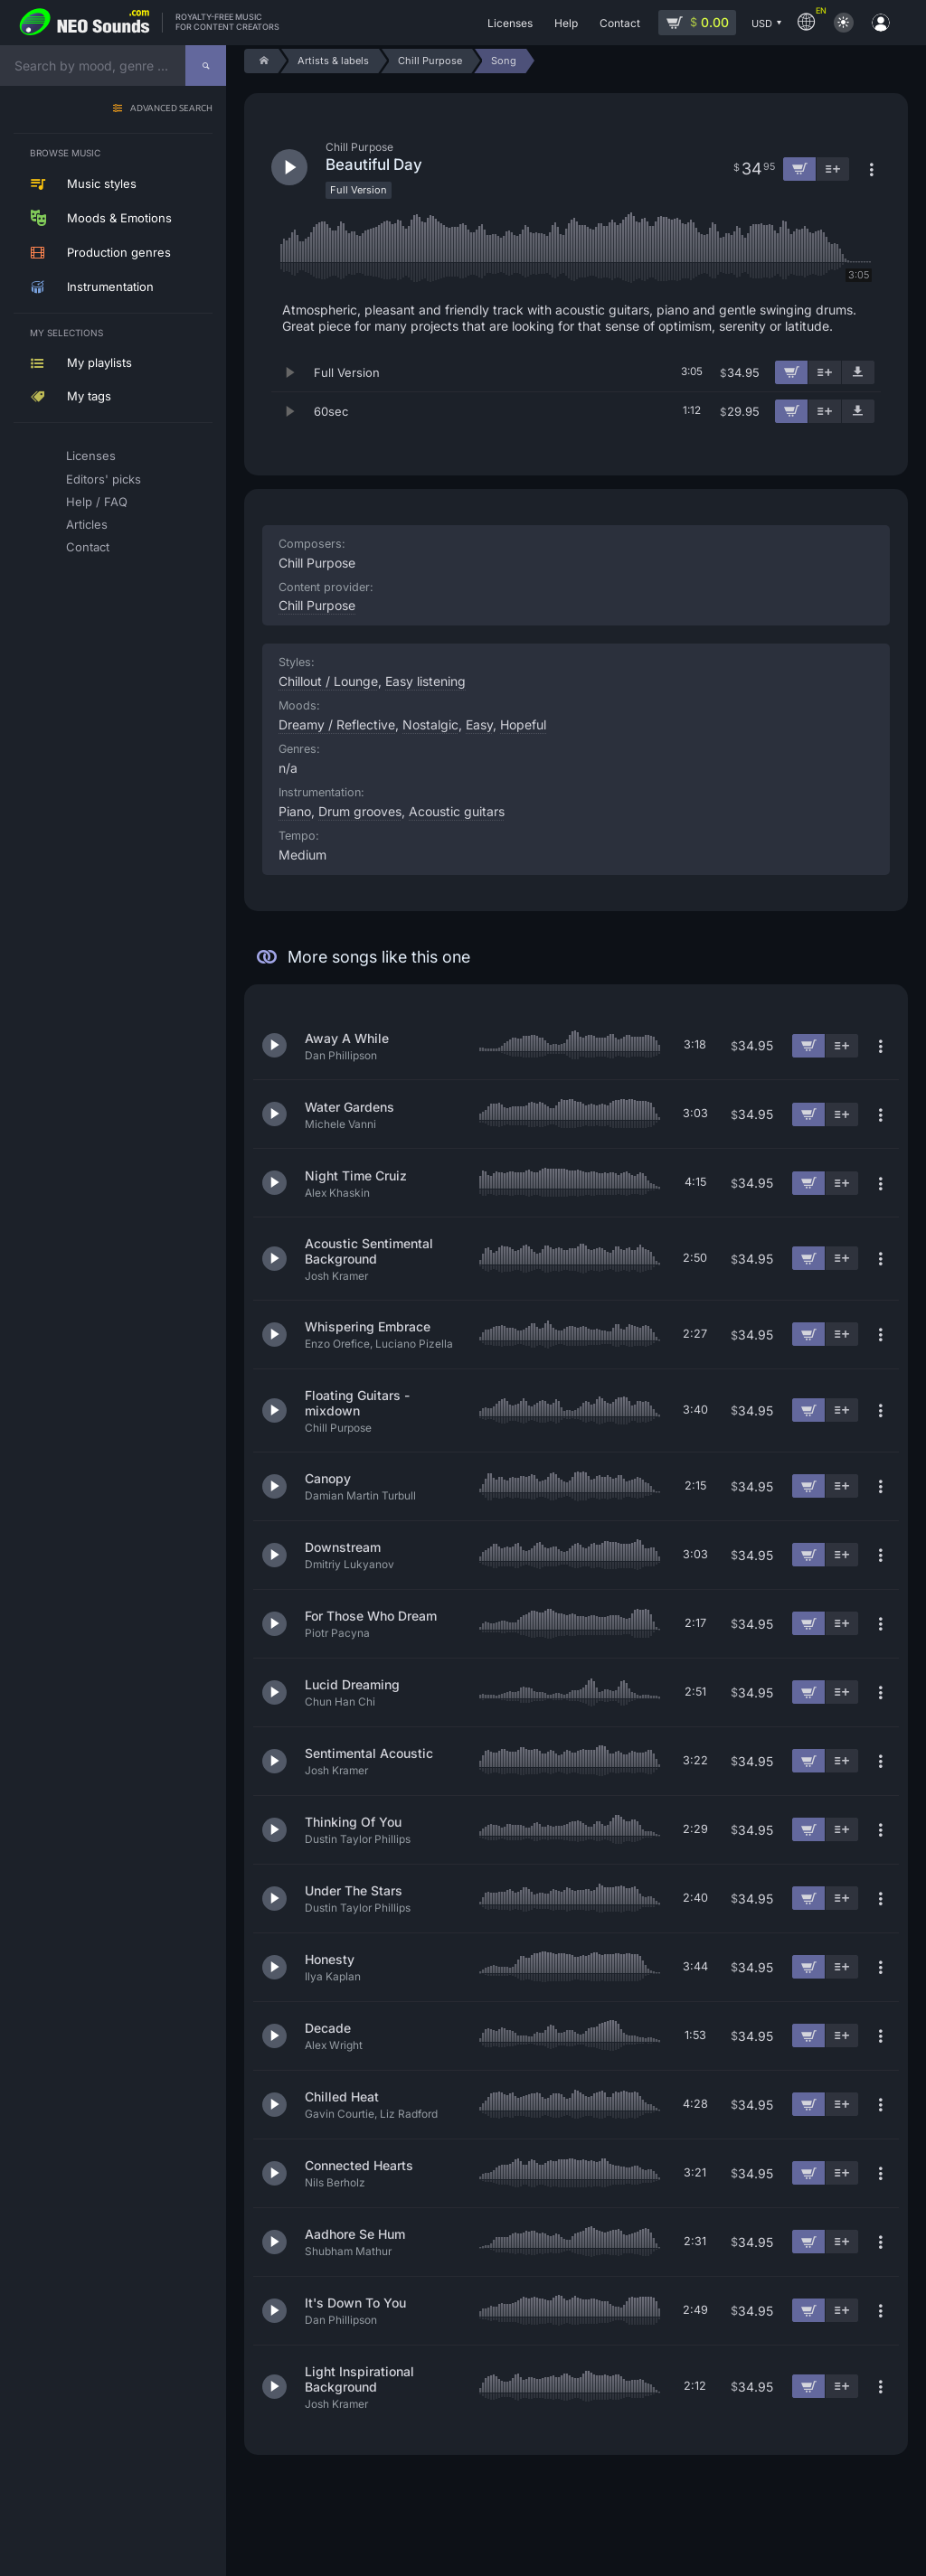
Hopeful (523, 724)
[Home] (261, 61)
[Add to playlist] (825, 372)
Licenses (91, 455)
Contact (87, 547)
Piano (295, 811)
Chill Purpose (317, 605)
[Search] (205, 65)
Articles (87, 524)
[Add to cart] (791, 372)
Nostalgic (430, 724)
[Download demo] (858, 372)
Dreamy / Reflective (337, 724)
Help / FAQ (97, 501)
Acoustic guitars (457, 811)
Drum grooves (360, 811)
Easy (479, 724)
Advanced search (171, 109)
